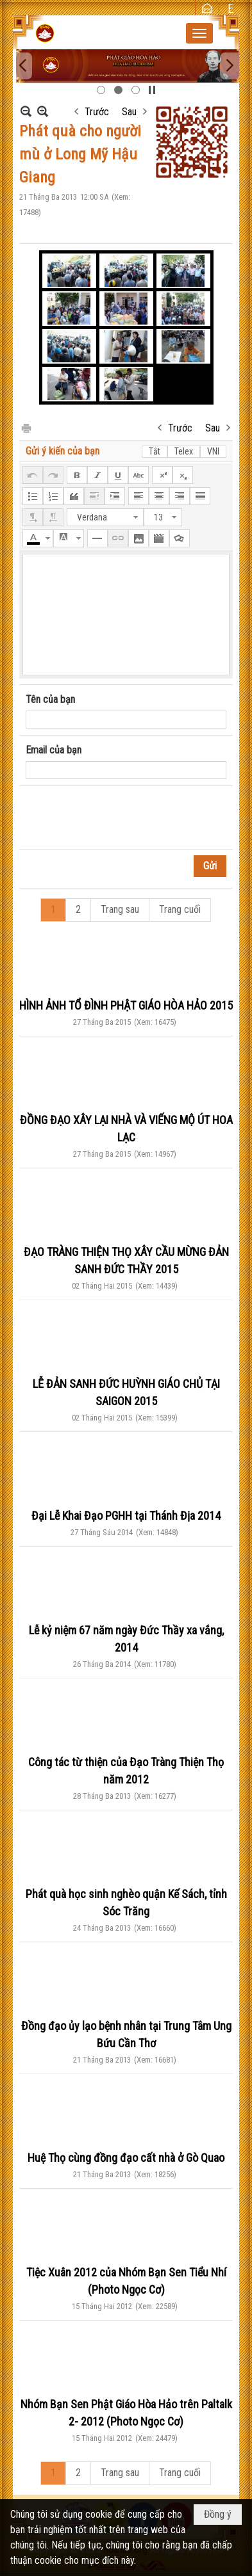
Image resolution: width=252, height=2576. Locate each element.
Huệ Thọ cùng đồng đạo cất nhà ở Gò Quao (126, 2157)
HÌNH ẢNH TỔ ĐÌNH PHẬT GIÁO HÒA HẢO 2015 (126, 1005)
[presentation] (123, 818)
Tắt (154, 451)
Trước (97, 112)
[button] (199, 33)
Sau (129, 112)
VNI (213, 451)
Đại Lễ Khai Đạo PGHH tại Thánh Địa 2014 (126, 1515)
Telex (183, 451)
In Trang (25, 427)
